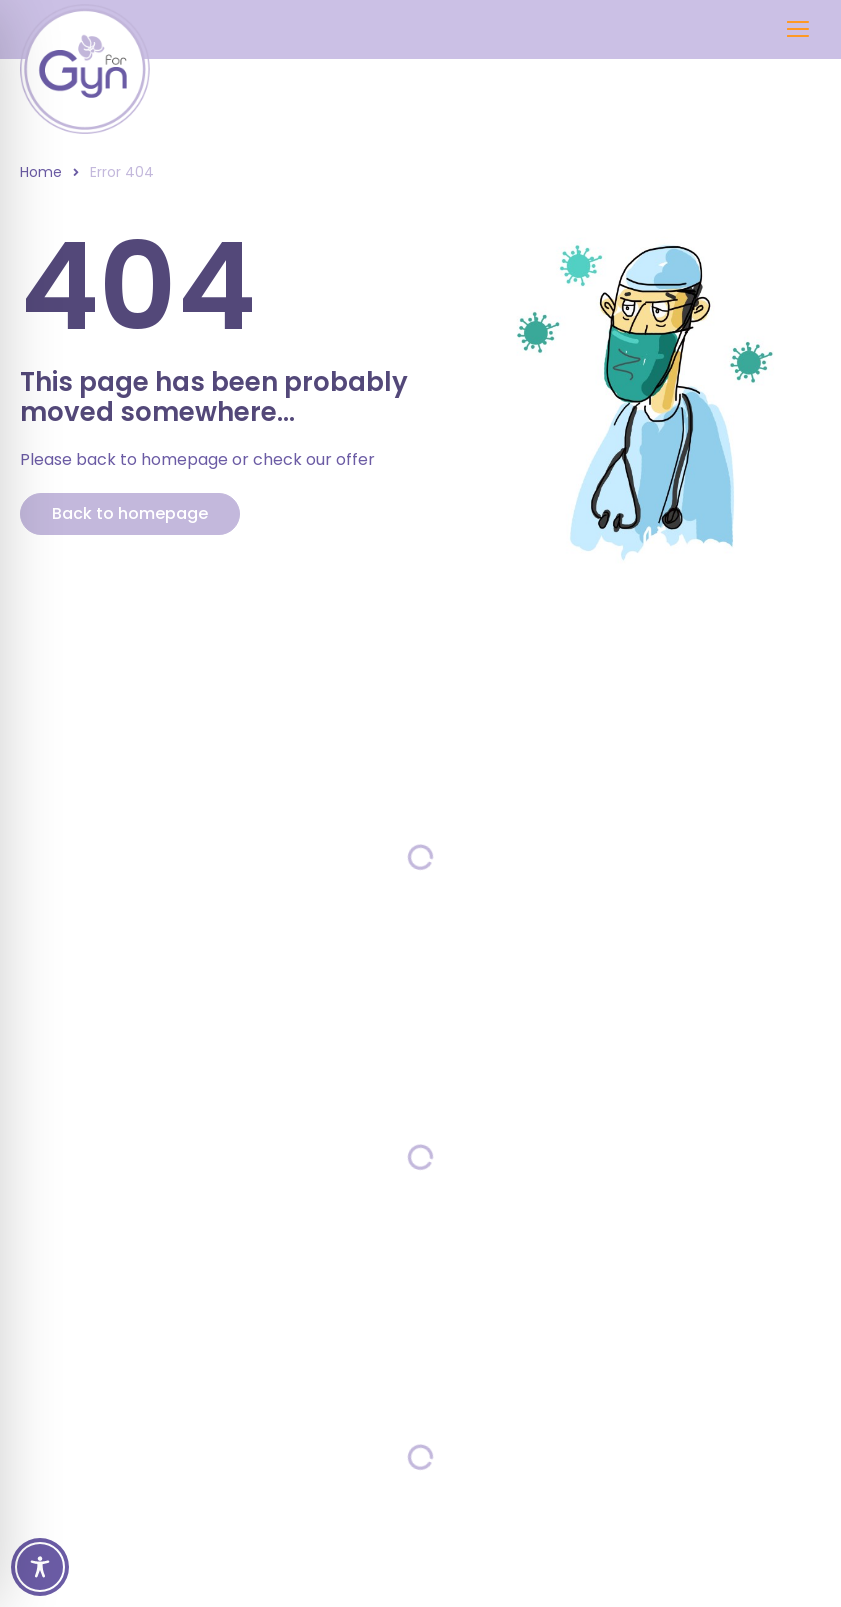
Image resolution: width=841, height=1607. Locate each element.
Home (41, 172)
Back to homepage (130, 513)
